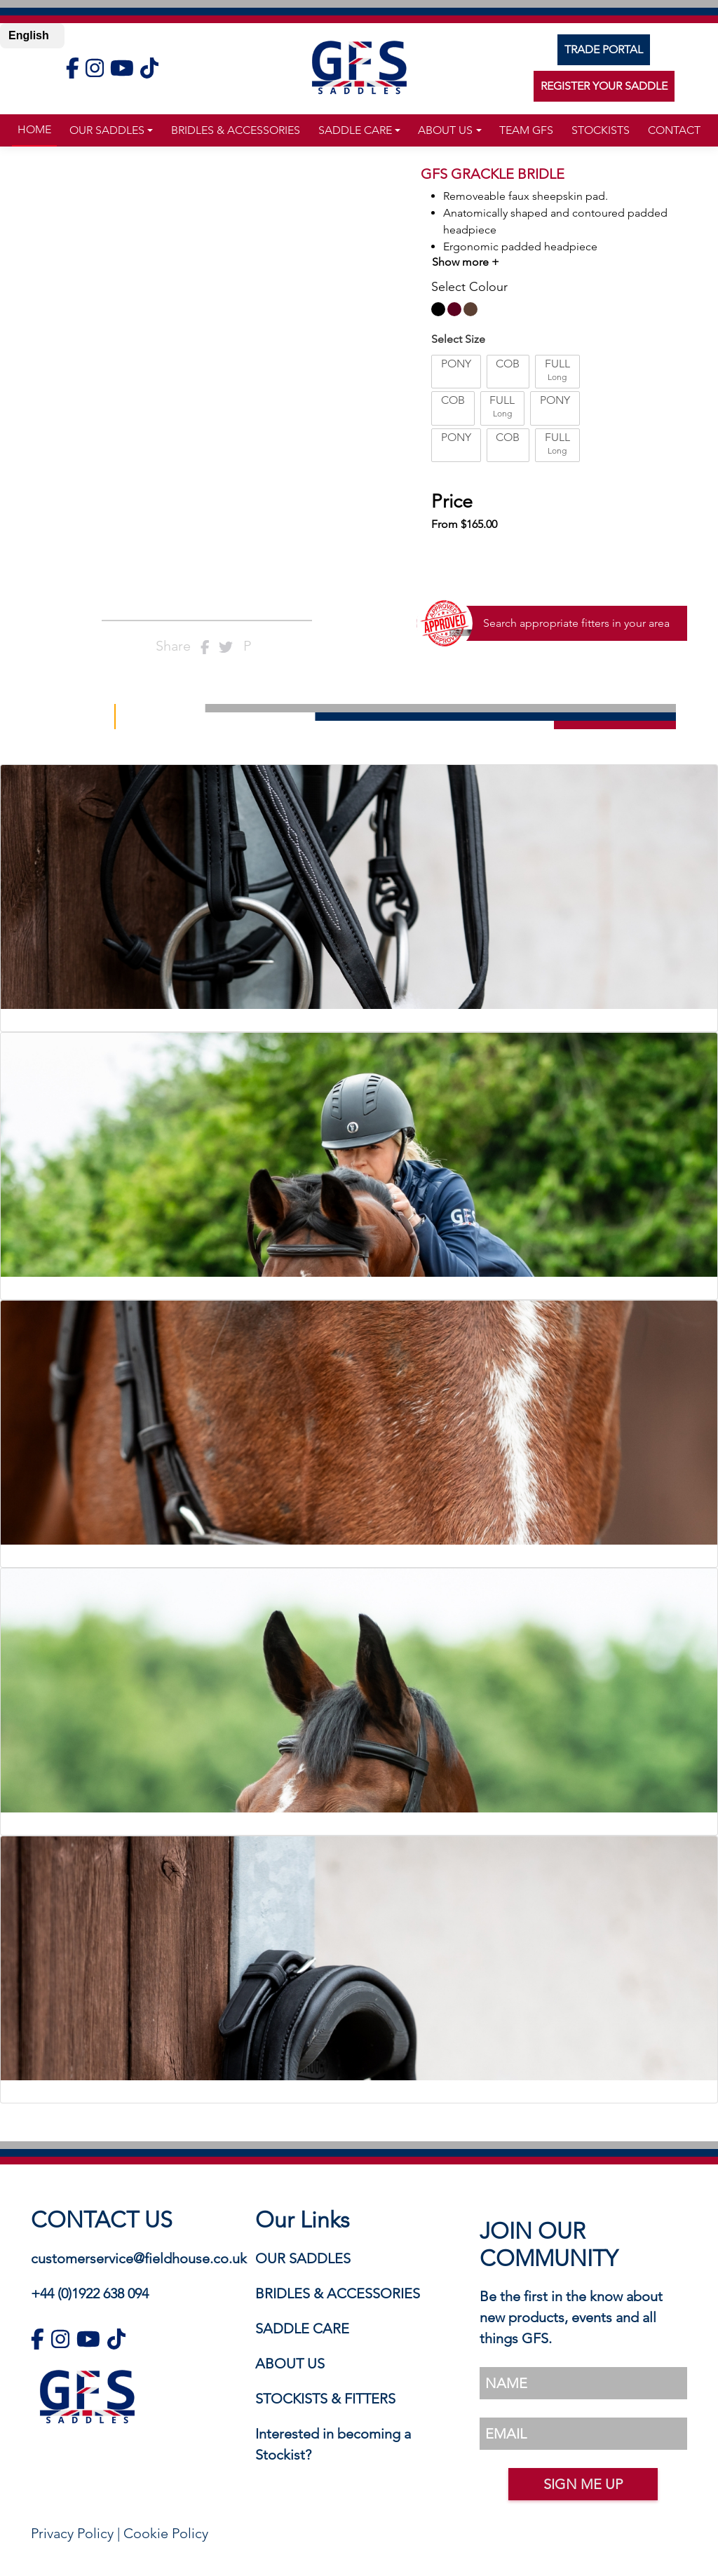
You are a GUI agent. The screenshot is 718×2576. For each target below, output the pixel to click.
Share (173, 645)
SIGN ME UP (583, 2484)
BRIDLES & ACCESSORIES (337, 2293)
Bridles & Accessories (235, 130)
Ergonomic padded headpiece (520, 246)
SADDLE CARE (302, 2328)
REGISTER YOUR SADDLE (604, 86)
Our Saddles (106, 130)
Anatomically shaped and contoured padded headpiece (555, 221)
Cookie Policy (165, 2533)
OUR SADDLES (303, 2258)
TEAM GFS (526, 130)
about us (445, 130)
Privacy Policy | (77, 2533)
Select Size (458, 339)
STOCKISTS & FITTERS (325, 2398)
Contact (674, 130)
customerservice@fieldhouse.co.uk (139, 2258)
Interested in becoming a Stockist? (333, 2444)
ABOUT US (290, 2363)
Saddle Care (355, 130)
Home (34, 129)
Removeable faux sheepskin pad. (525, 196)
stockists (600, 130)
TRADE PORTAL (603, 49)
